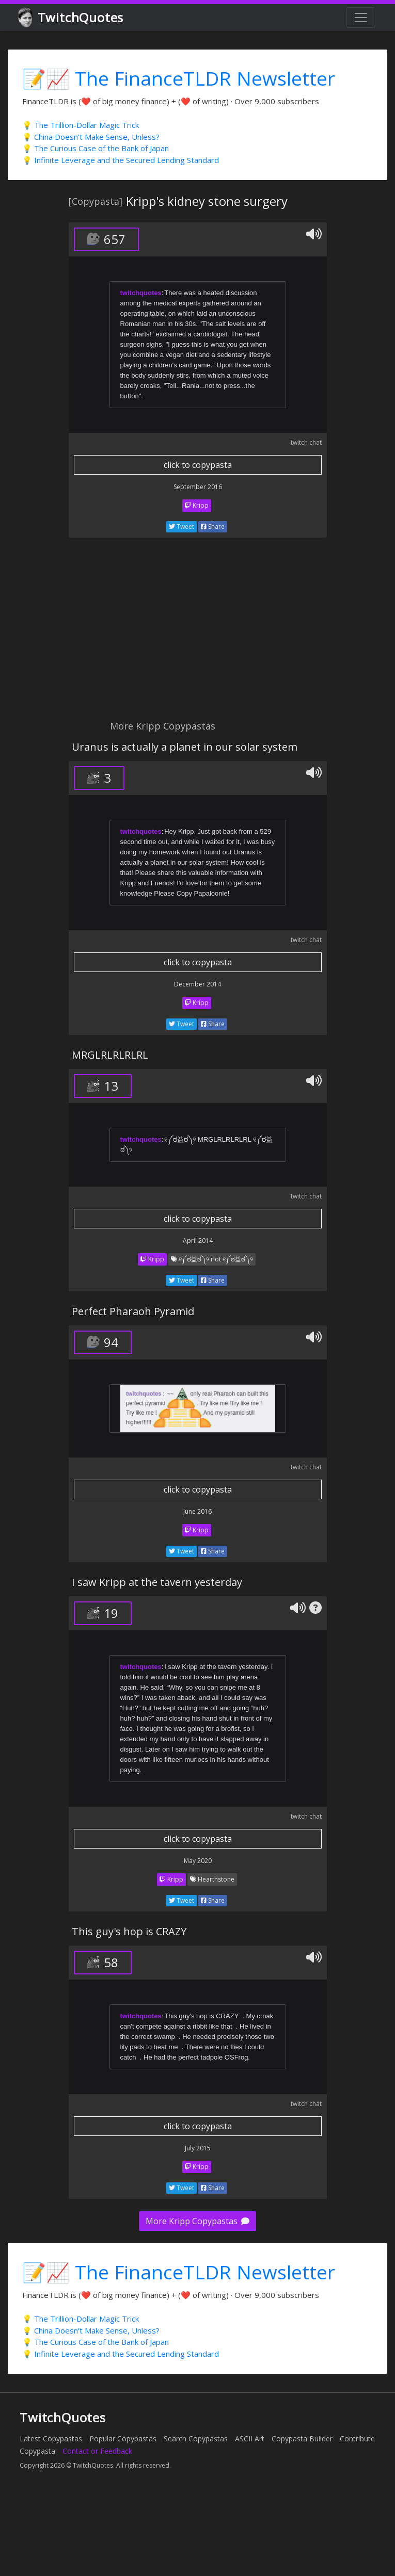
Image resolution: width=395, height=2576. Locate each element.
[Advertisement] (138, 634)
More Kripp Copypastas (197, 2221)
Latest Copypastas (51, 2438)
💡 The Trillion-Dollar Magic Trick (80, 125)
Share (213, 526)
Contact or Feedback (97, 2451)
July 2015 (198, 2148)
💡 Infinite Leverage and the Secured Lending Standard (120, 160)
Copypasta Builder (302, 2438)
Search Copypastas (196, 2438)
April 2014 (198, 1240)
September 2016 (197, 486)
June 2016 (197, 1511)
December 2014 (197, 984)
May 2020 (198, 1860)
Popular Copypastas (122, 2438)
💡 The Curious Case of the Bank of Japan (95, 148)
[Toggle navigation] (360, 17)
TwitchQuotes (71, 18)
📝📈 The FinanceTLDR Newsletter (178, 78)
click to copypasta (198, 465)
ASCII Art (249, 2438)
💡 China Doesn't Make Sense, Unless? (91, 137)
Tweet (181, 526)
